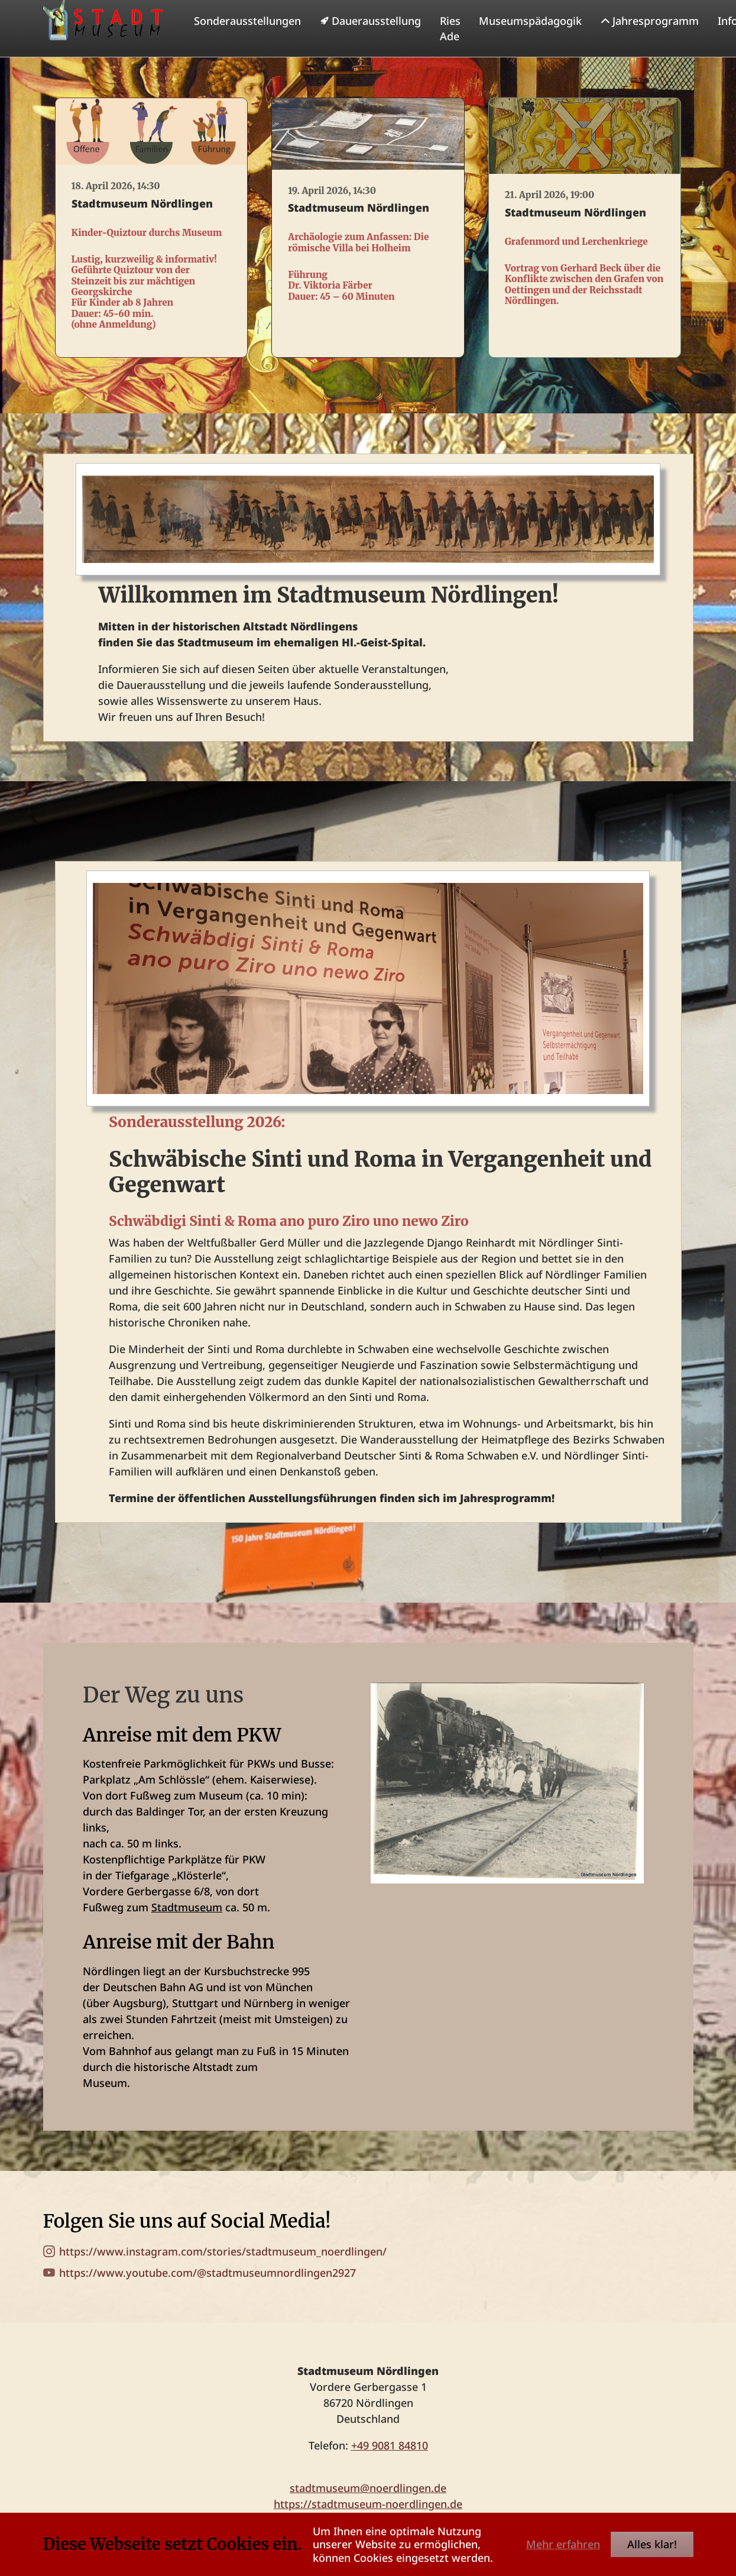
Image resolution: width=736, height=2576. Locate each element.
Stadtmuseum (186, 1931)
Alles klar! (652, 2544)
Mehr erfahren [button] (563, 2544)
